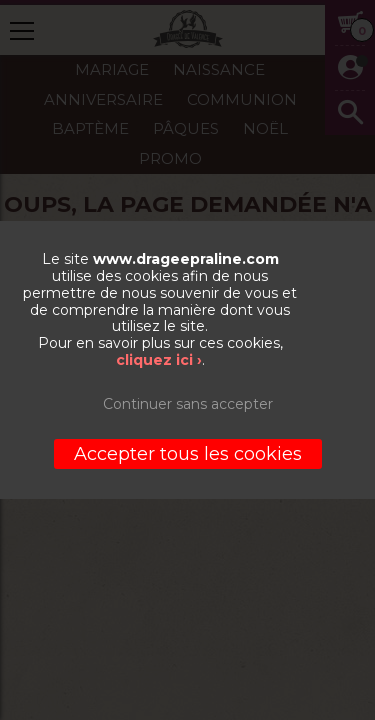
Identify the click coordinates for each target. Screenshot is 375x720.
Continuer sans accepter (188, 404)
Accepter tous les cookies (188, 454)
